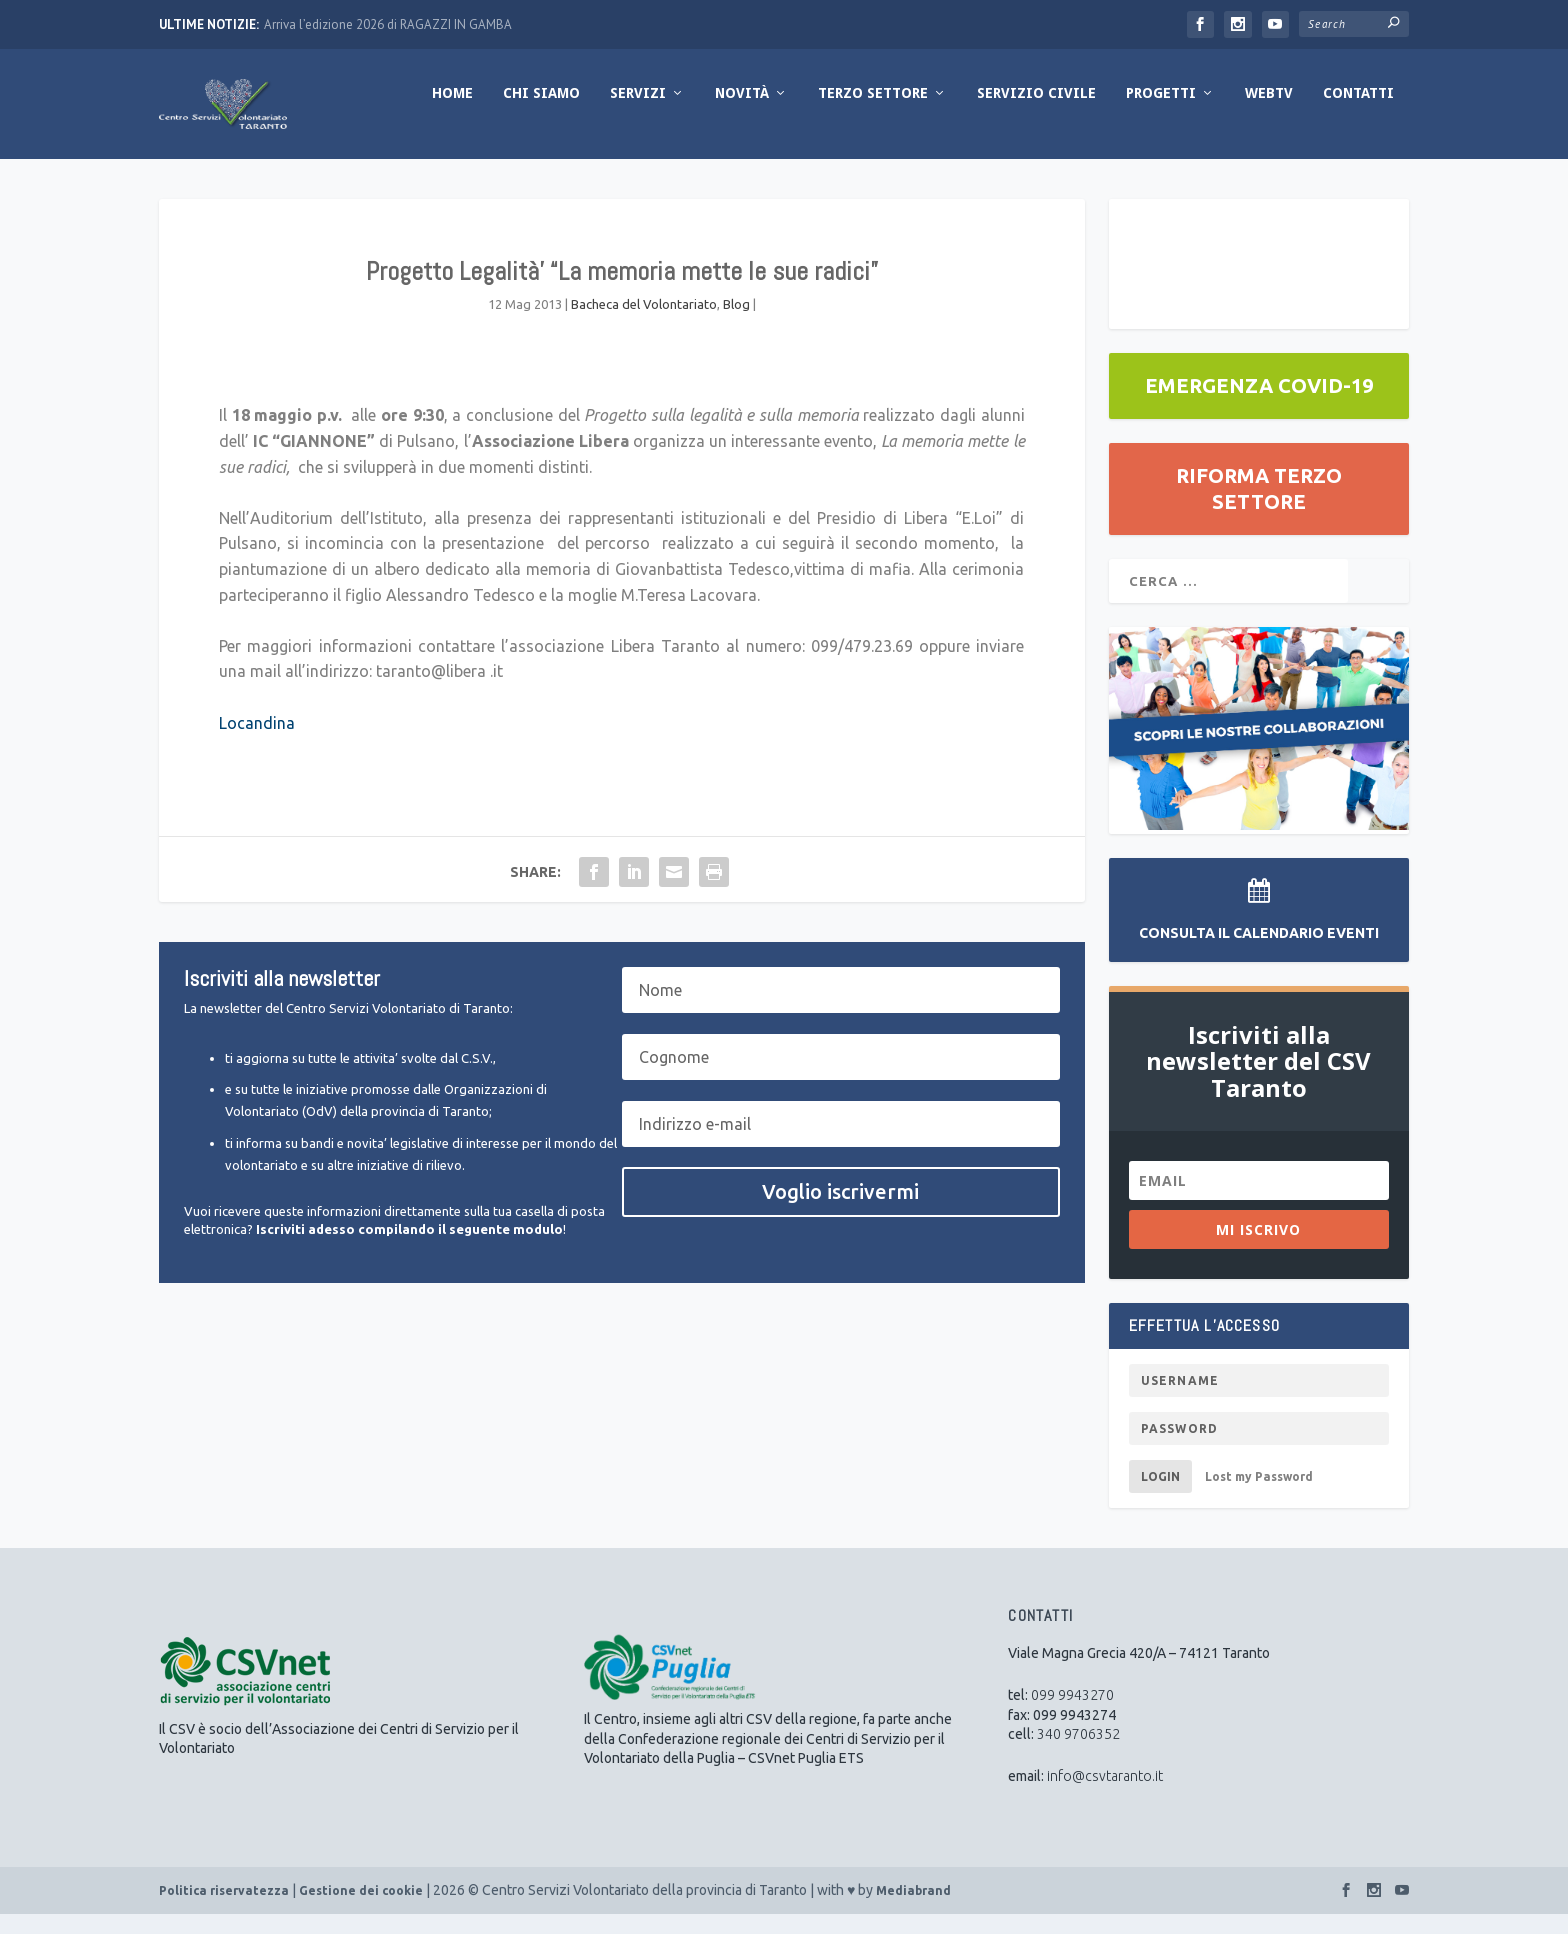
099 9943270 (1072, 1715)
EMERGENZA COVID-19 (1259, 405)
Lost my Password (1259, 1496)
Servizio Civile (1036, 113)
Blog (736, 324)
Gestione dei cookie (361, 1910)
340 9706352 (1078, 1754)
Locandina (257, 742)
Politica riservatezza (224, 1910)
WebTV (1269, 113)
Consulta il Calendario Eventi (1259, 953)
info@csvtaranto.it (1105, 1796)
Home (452, 113)
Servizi (638, 113)
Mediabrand (913, 1910)
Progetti (1161, 113)
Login (1160, 1496)
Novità (742, 113)
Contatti (1358, 113)
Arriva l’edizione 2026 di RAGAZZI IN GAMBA (388, 24)
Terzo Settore (873, 113)
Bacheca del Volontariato (644, 324)
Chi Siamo (541, 113)
